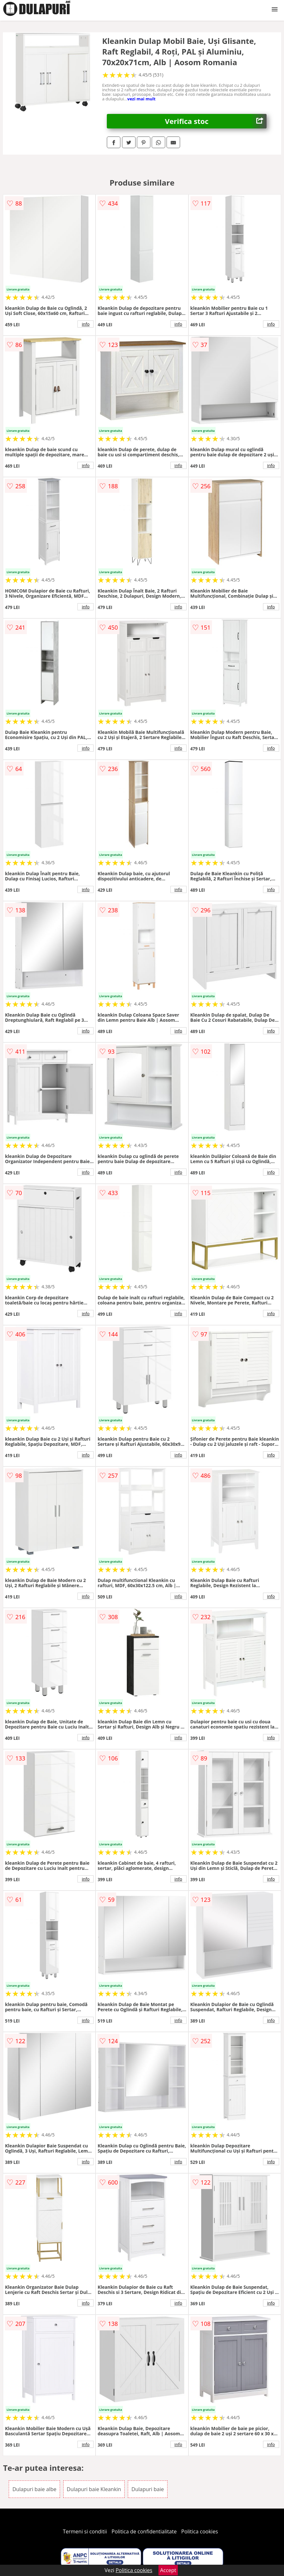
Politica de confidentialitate (144, 2531)
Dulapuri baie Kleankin (94, 2489)
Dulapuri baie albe (34, 2489)
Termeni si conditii (85, 2531)
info (85, 324)
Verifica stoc (216, 121)
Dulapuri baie (147, 2489)
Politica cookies (199, 2531)
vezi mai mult (141, 99)
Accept (168, 2570)
